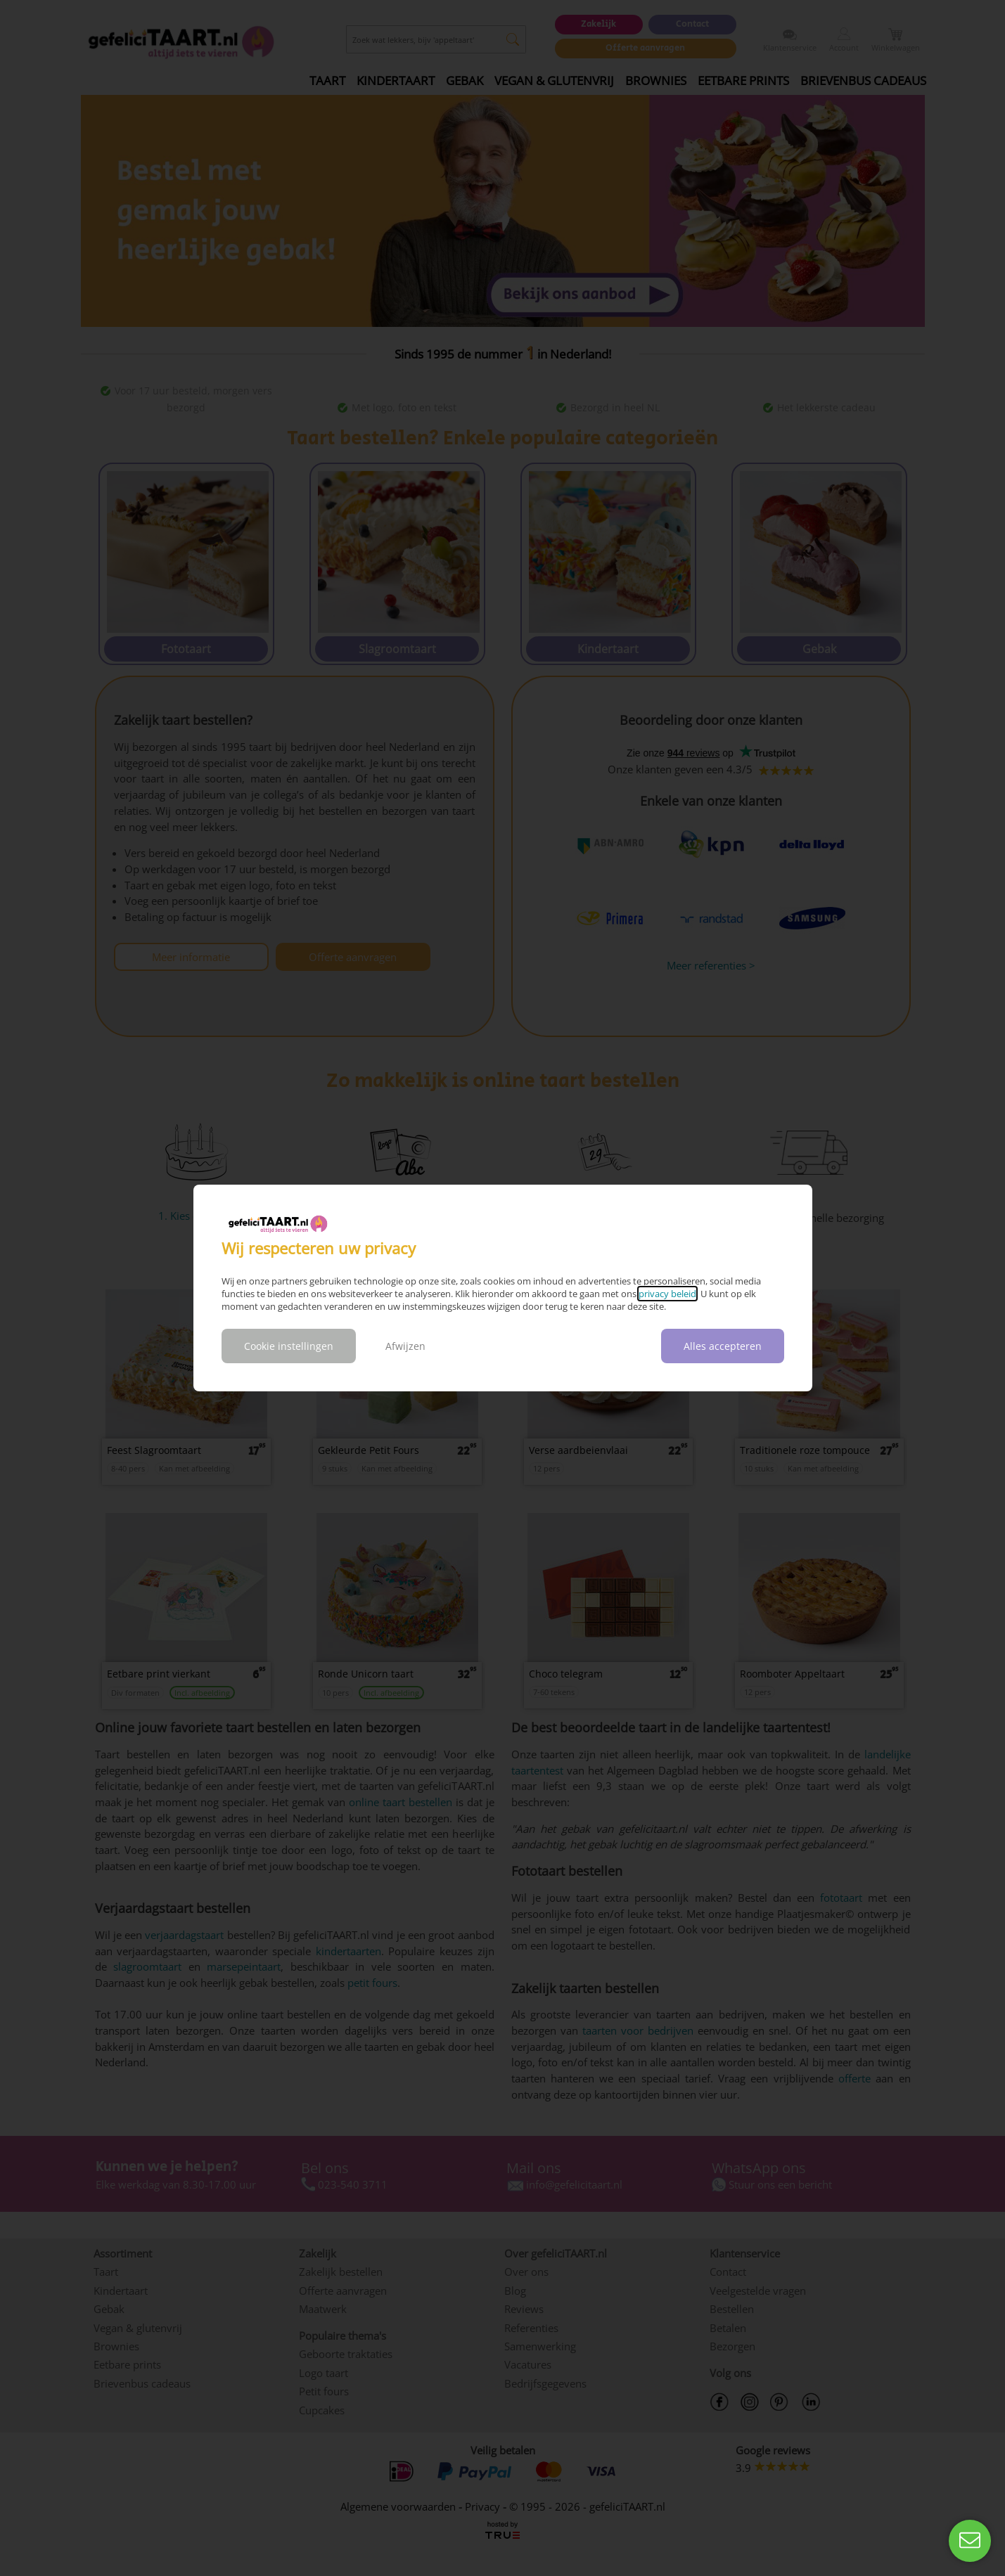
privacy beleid (667, 1293)
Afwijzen (405, 1346)
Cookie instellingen (288, 1346)
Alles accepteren (723, 1346)
